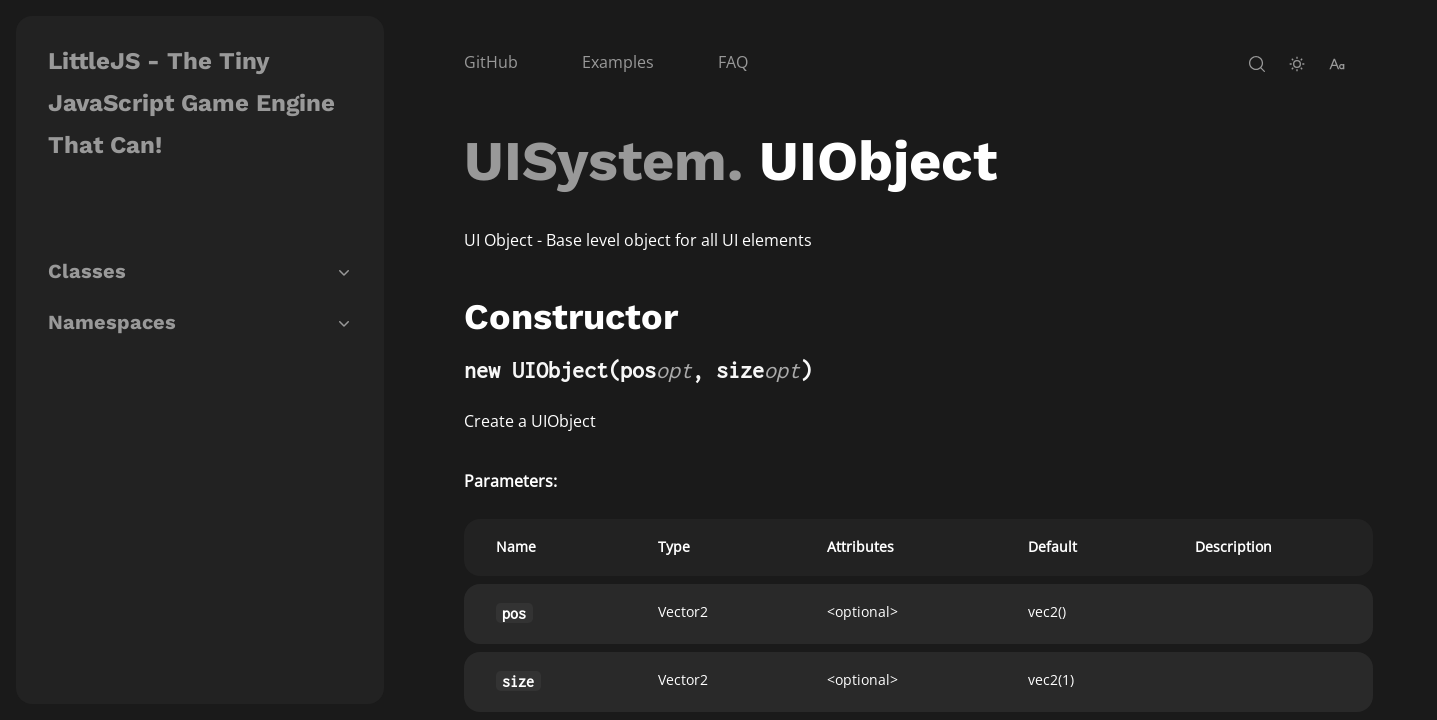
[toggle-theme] (1297, 64)
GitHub (491, 62)
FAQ (733, 62)
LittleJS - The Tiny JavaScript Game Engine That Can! (191, 103)
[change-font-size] (1337, 64)
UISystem (595, 161)
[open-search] (1257, 64)
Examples (618, 62)
